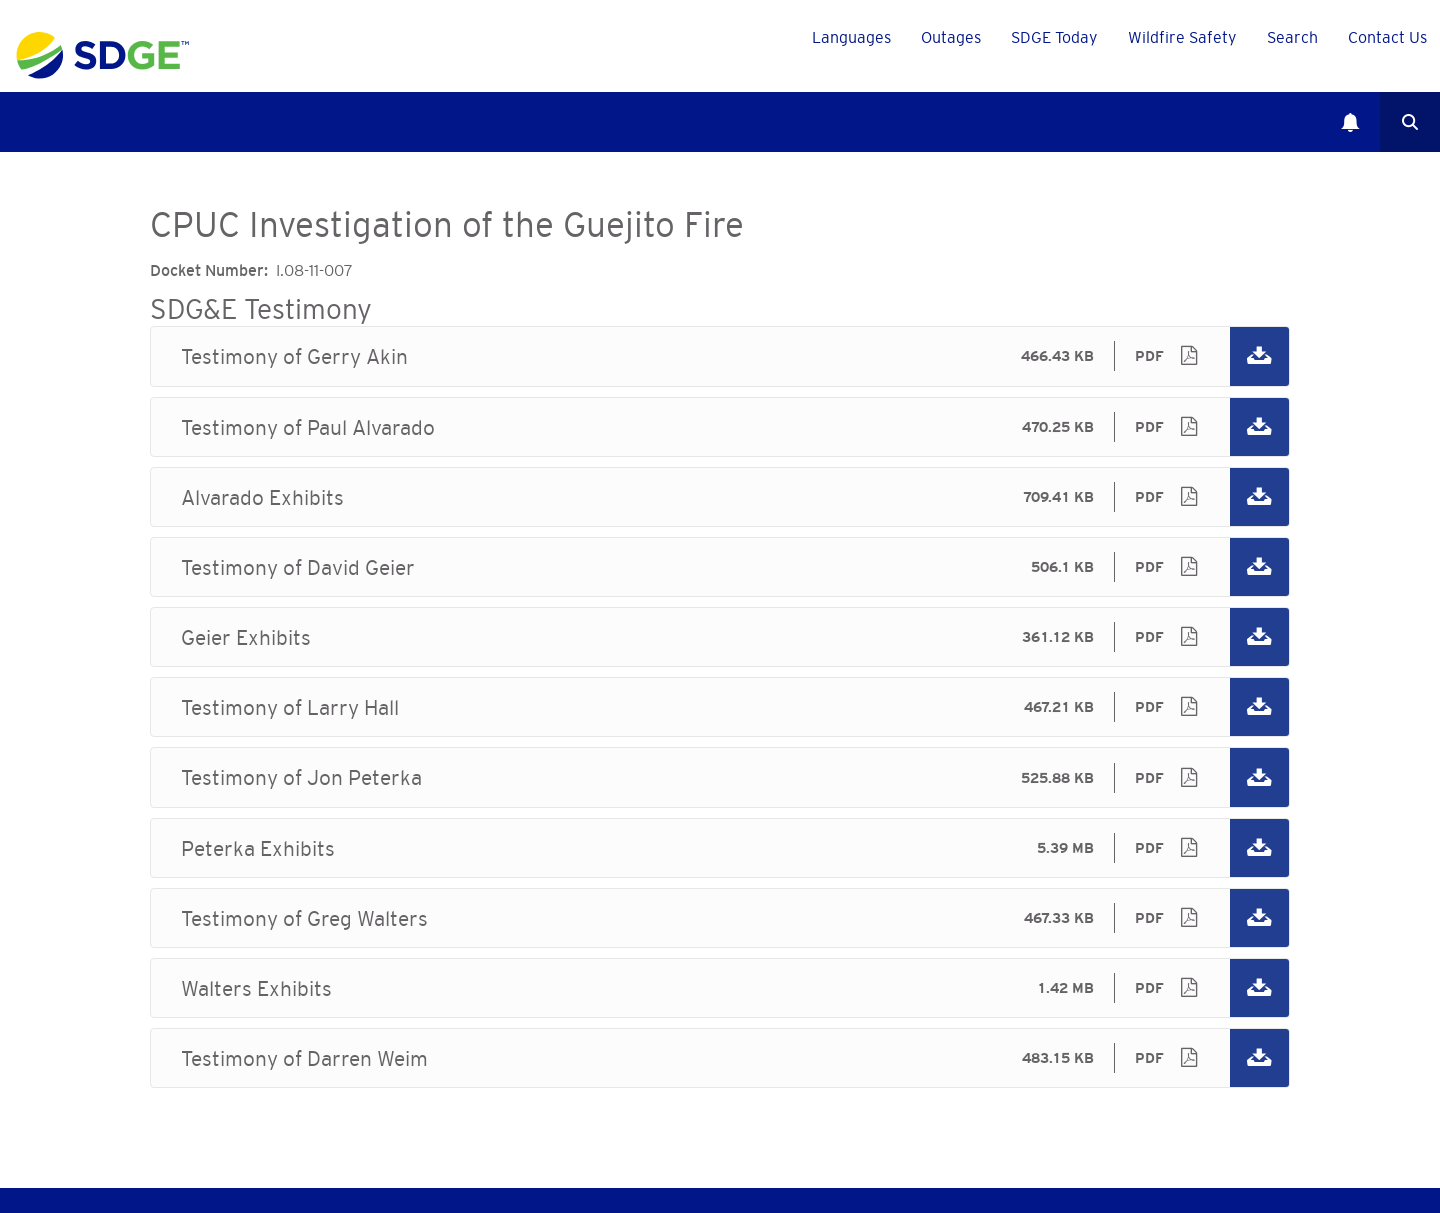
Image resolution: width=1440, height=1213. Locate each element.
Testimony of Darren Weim (720, 1058)
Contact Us (1387, 37)
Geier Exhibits (720, 637)
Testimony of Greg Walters (720, 918)
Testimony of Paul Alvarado (720, 427)
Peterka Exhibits (720, 848)
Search (1410, 122)
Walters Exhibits (720, 988)
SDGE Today (1054, 37)
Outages (951, 37)
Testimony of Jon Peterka (720, 777)
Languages (851, 37)
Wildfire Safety (1182, 37)
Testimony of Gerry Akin (720, 356)
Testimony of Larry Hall (720, 707)
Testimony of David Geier (720, 567)
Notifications (1350, 122)
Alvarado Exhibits (720, 497)
